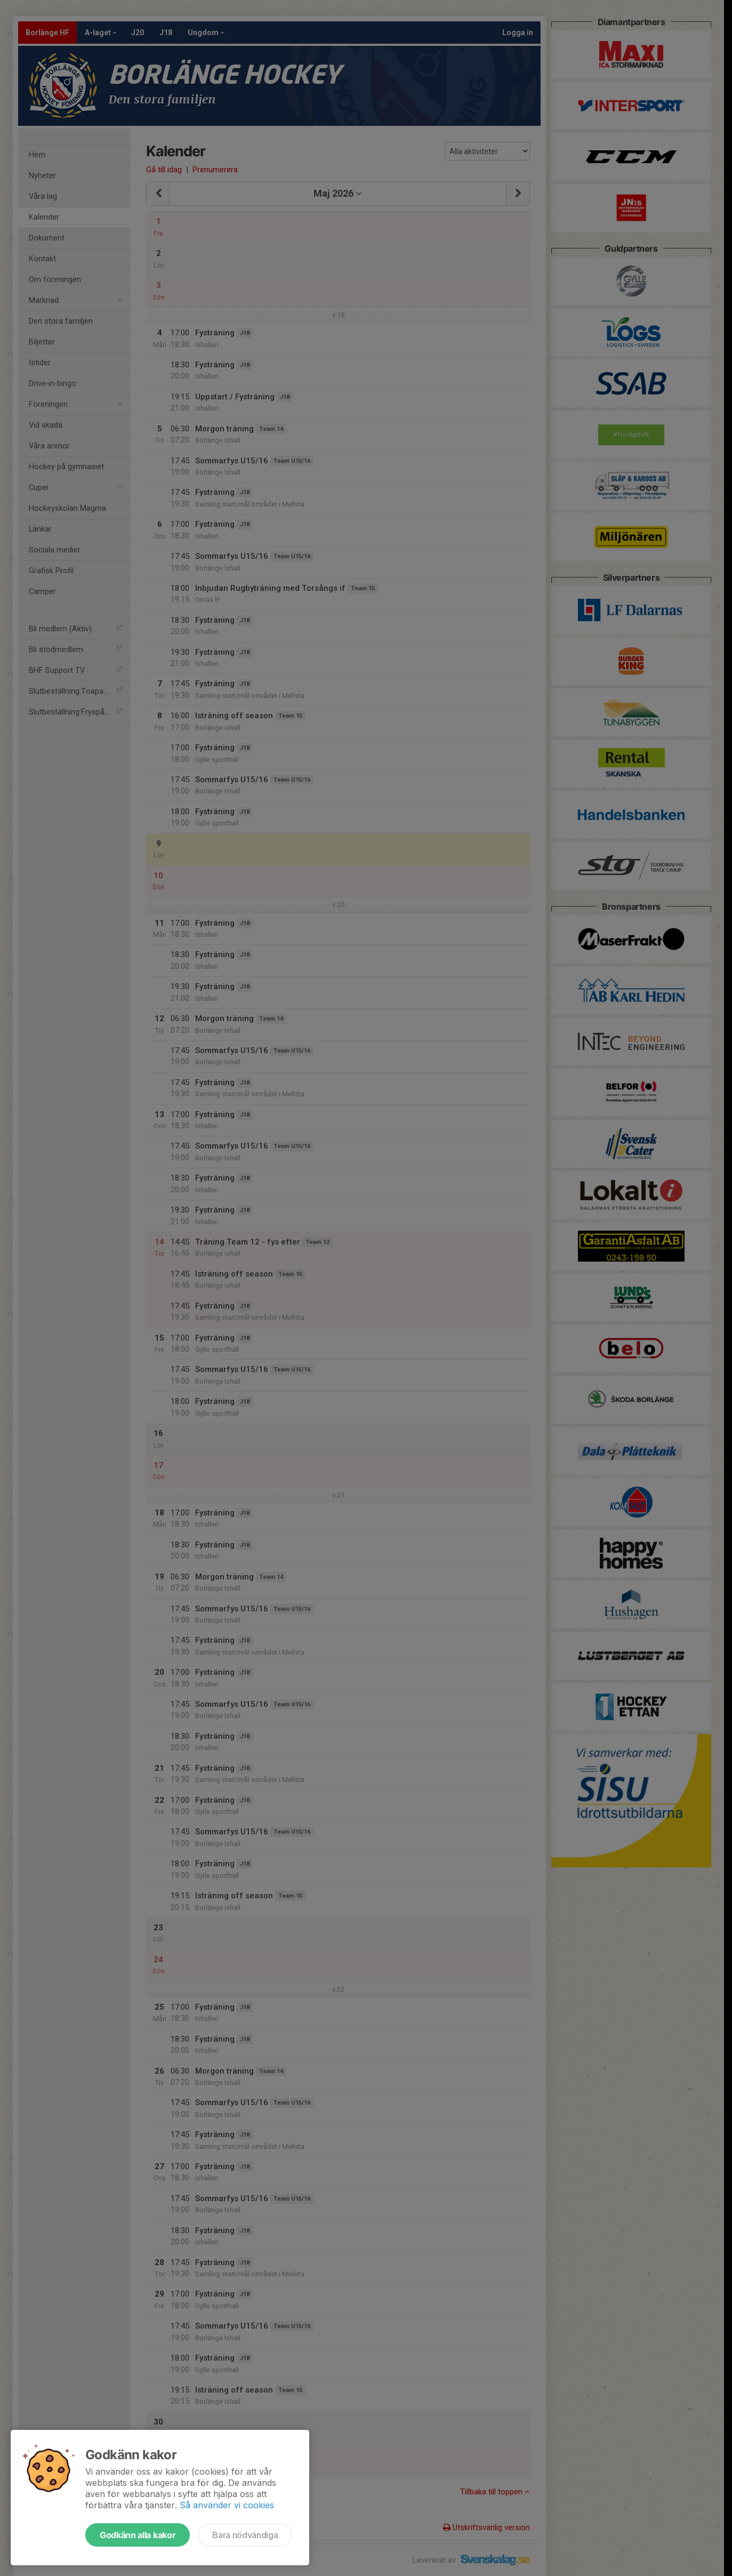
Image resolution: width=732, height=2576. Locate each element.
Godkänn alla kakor (137, 2535)
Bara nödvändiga (245, 2535)
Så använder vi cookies (227, 2505)
